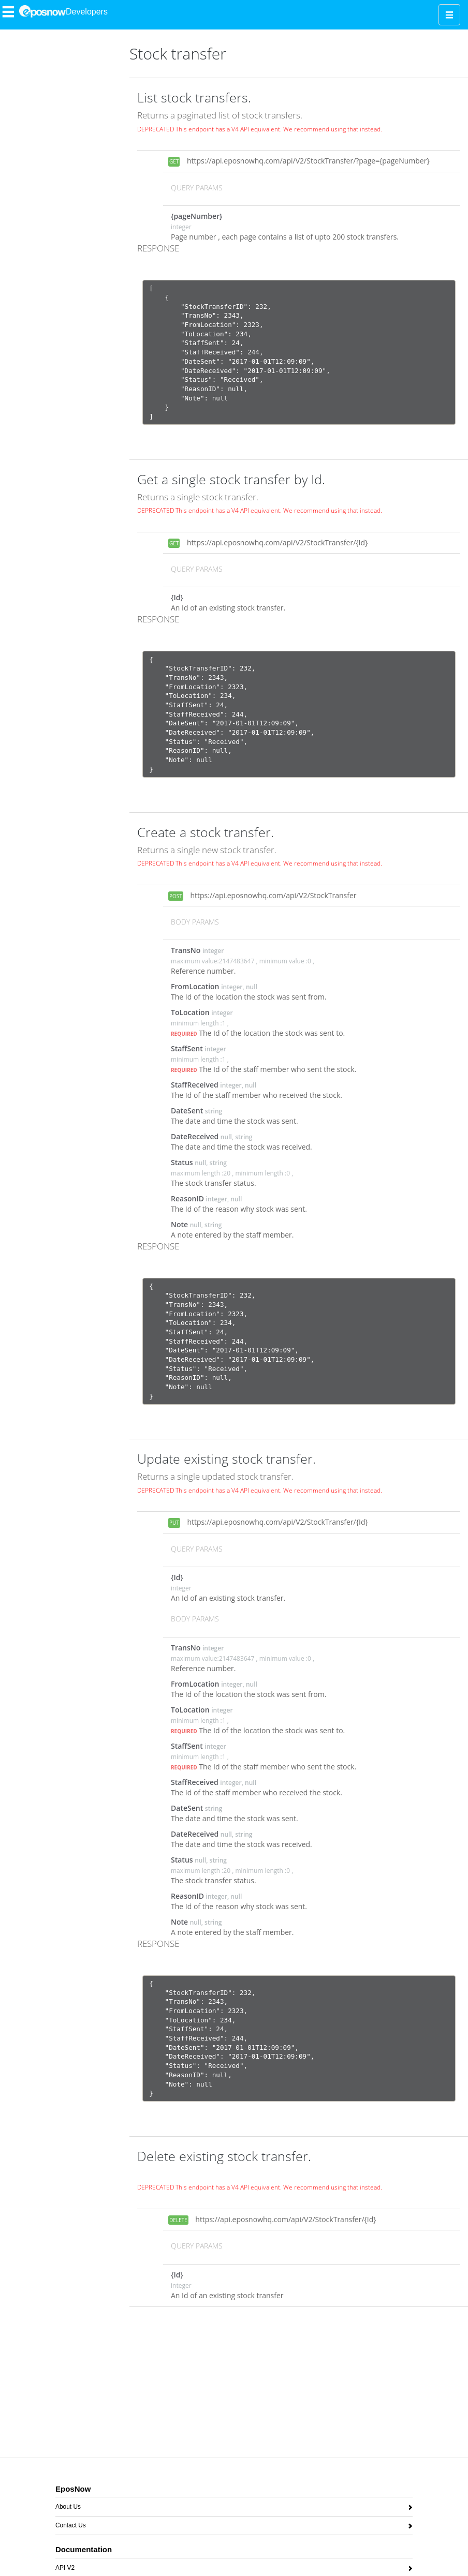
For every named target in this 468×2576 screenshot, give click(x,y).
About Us (68, 2508)
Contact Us (70, 2527)
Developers (87, 11)
